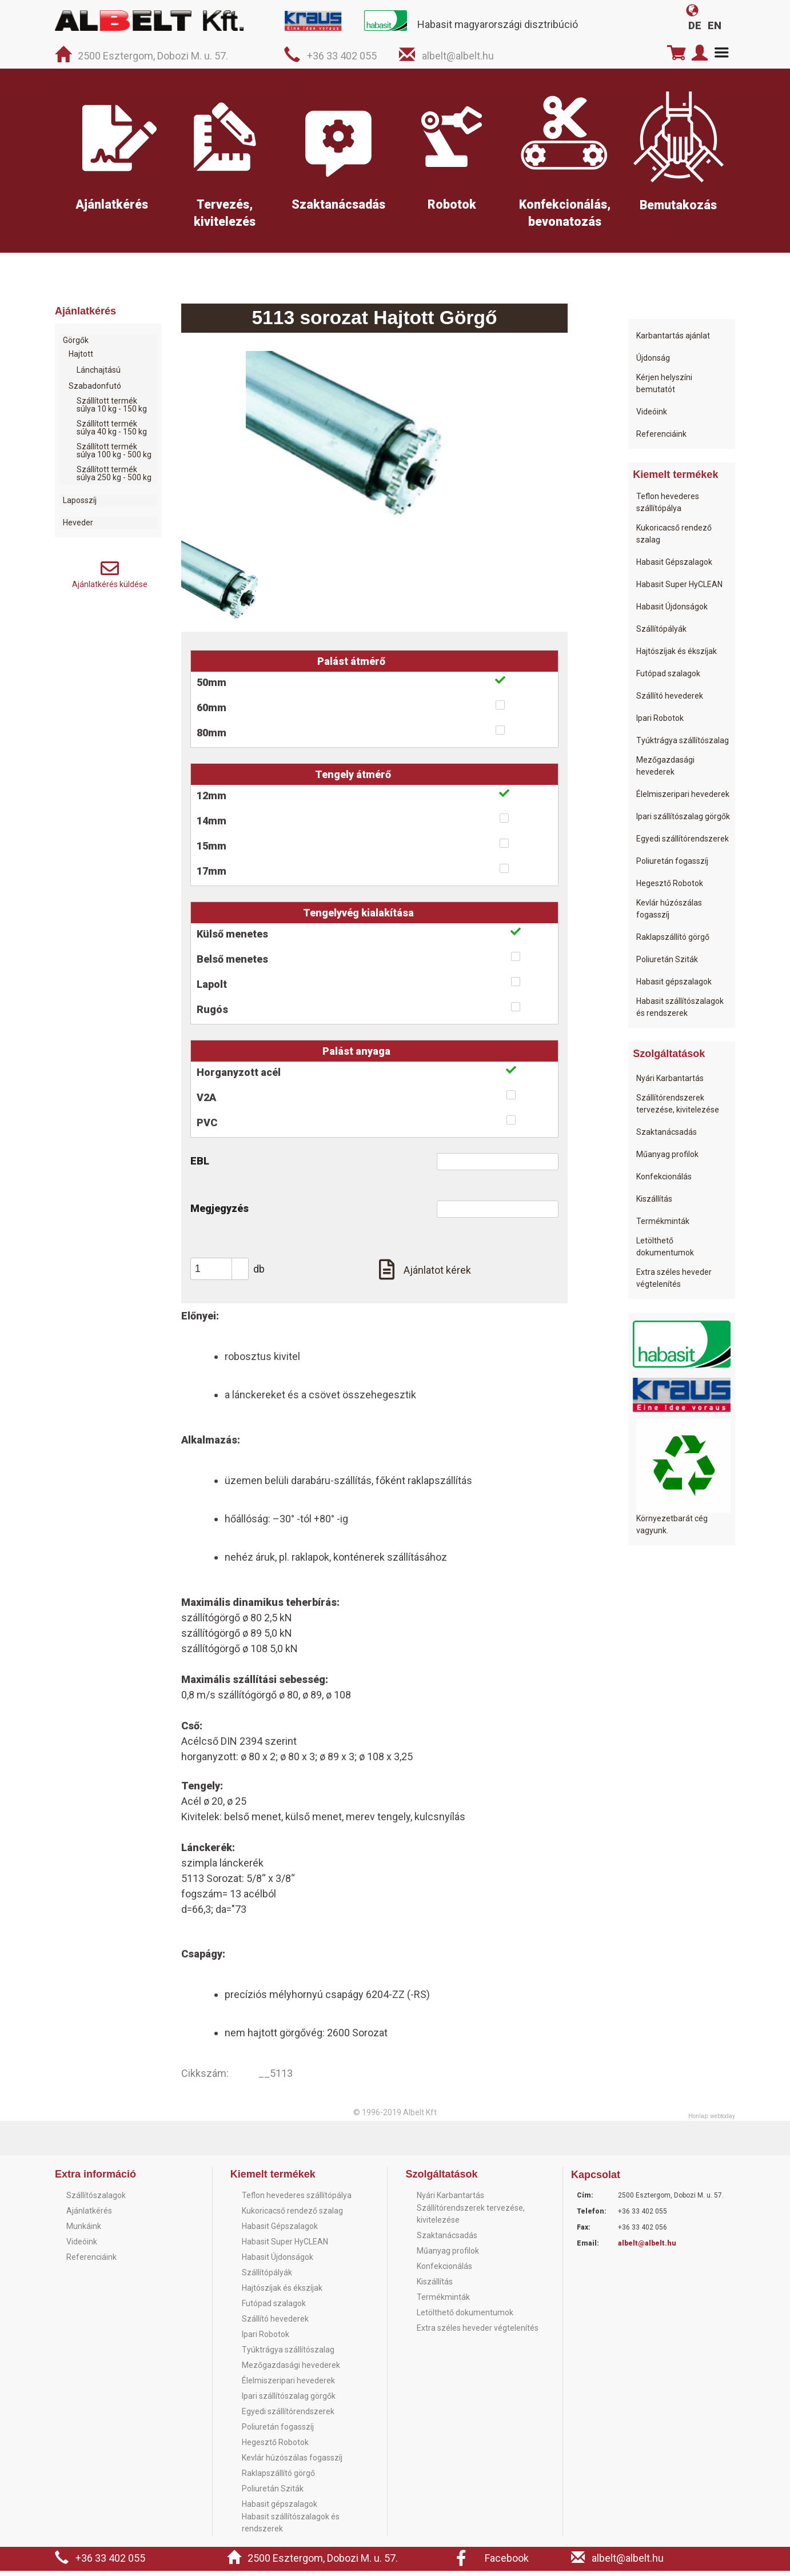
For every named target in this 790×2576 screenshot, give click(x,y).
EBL (199, 1166)
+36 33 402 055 (342, 56)
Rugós (212, 1014)
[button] (240, 1268)
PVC (207, 1128)
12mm (211, 801)
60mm (211, 713)
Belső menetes (232, 964)
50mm (211, 687)
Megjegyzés (219, 1213)
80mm (211, 738)
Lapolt (212, 989)
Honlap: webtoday (711, 2121)
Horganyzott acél (239, 1077)
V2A (206, 1102)
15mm (211, 851)
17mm (211, 876)
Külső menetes (232, 939)
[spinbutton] (223, 1274)
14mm (211, 826)
